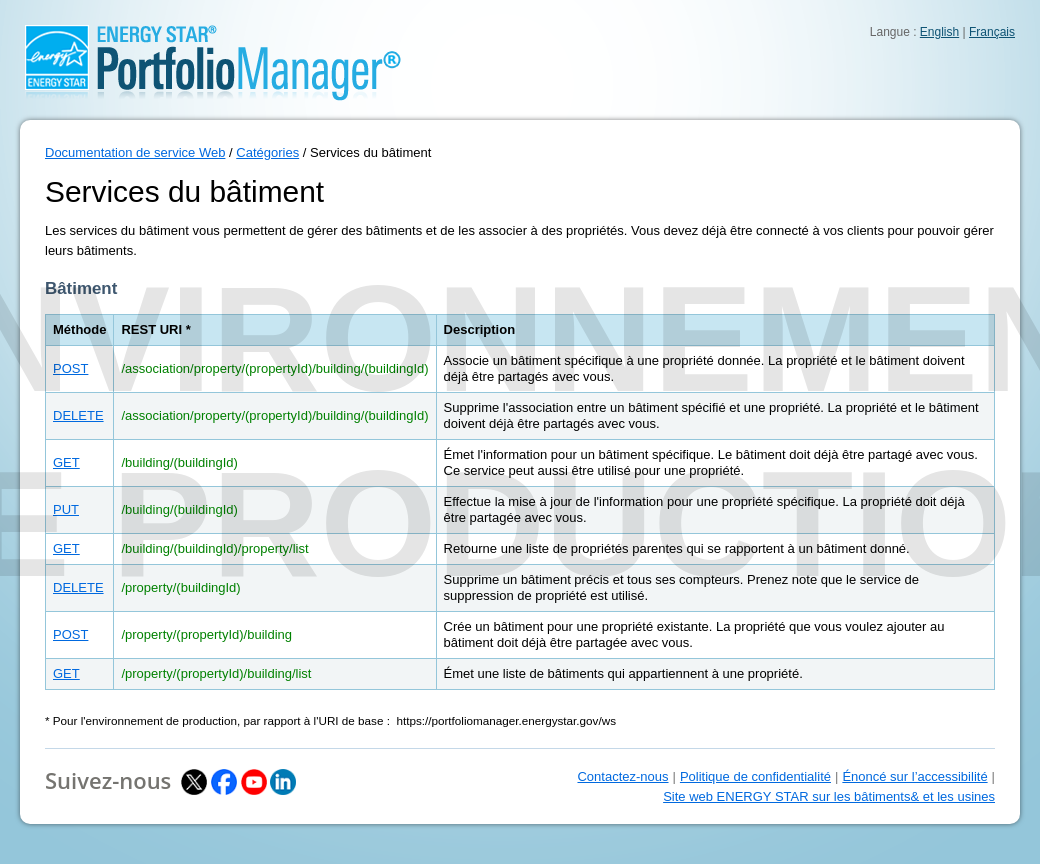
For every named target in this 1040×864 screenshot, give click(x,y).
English (939, 32)
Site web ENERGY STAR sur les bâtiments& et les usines (829, 796)
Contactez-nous (622, 776)
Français (992, 32)
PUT (66, 509)
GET (66, 462)
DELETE (78, 415)
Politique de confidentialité (755, 776)
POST (70, 368)
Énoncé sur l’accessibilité (914, 776)
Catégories (267, 152)
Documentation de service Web (135, 152)
